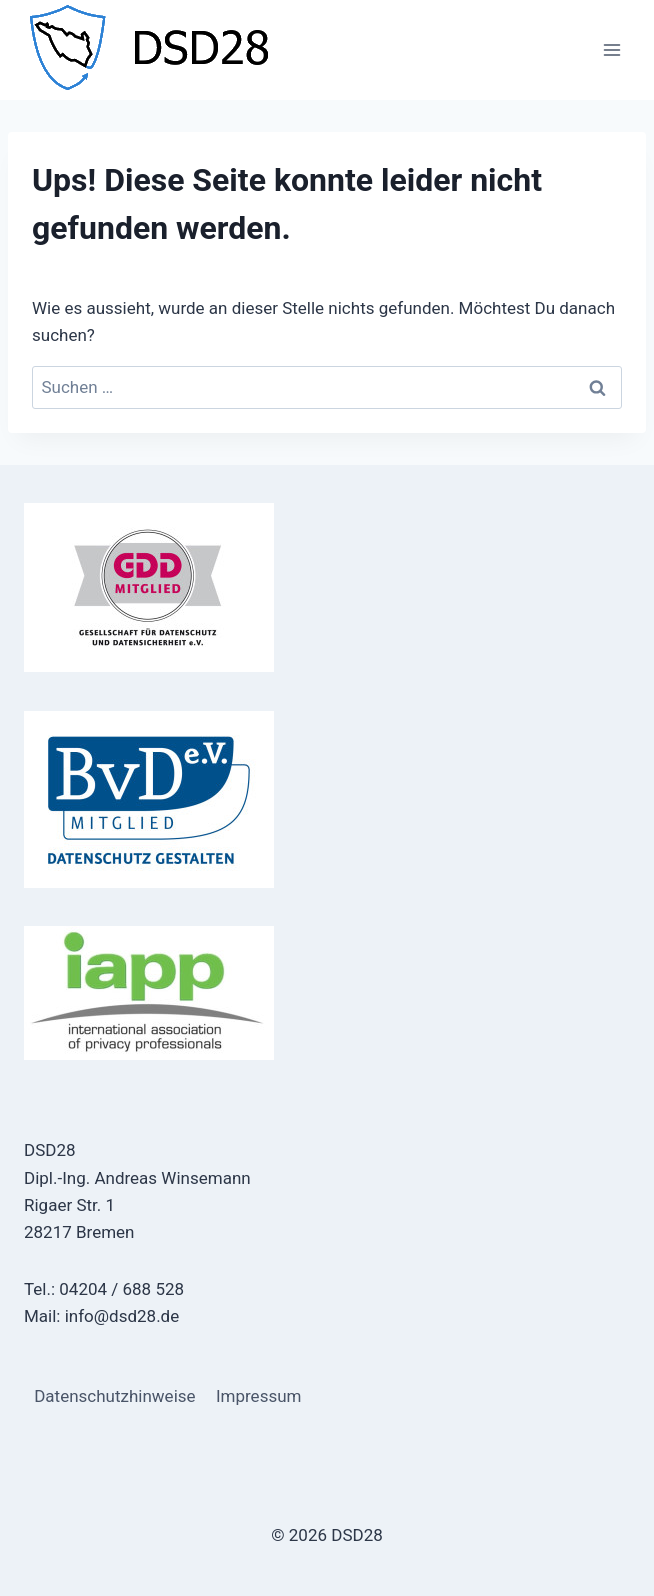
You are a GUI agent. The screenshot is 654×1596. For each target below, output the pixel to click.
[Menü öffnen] (611, 49)
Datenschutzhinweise (114, 1396)
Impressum (259, 1396)
